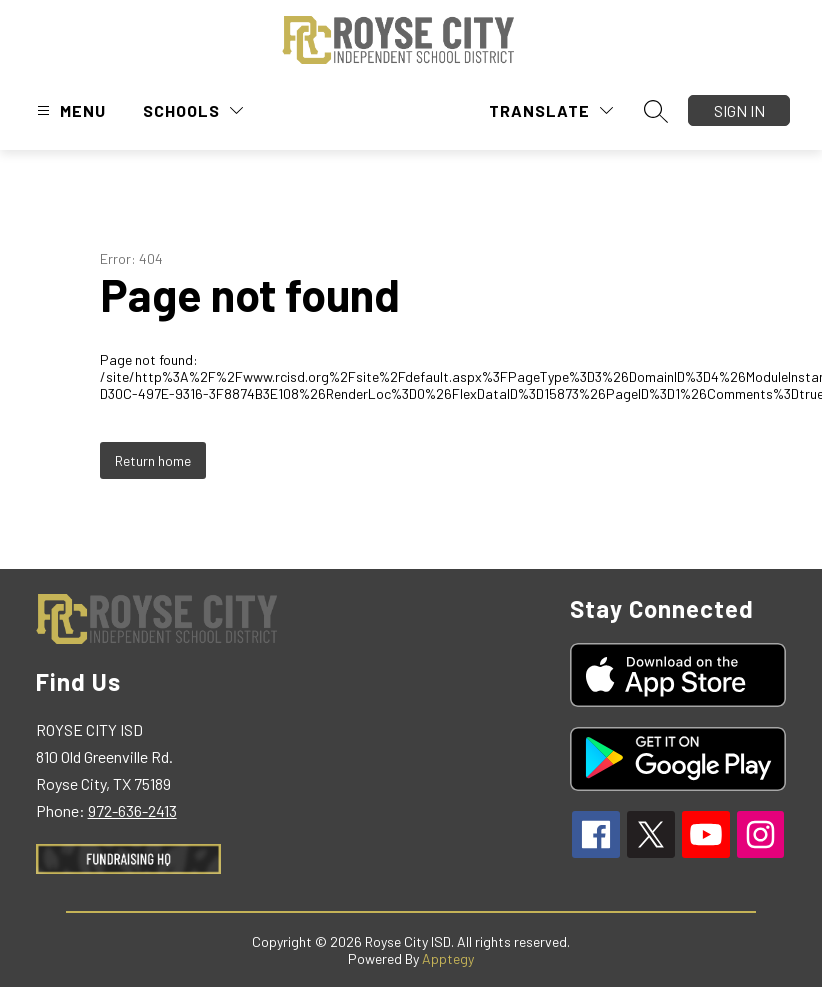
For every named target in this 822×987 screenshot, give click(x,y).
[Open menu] (69, 110)
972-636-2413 (132, 810)
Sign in (739, 110)
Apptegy (448, 958)
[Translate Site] (551, 110)
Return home (153, 460)
